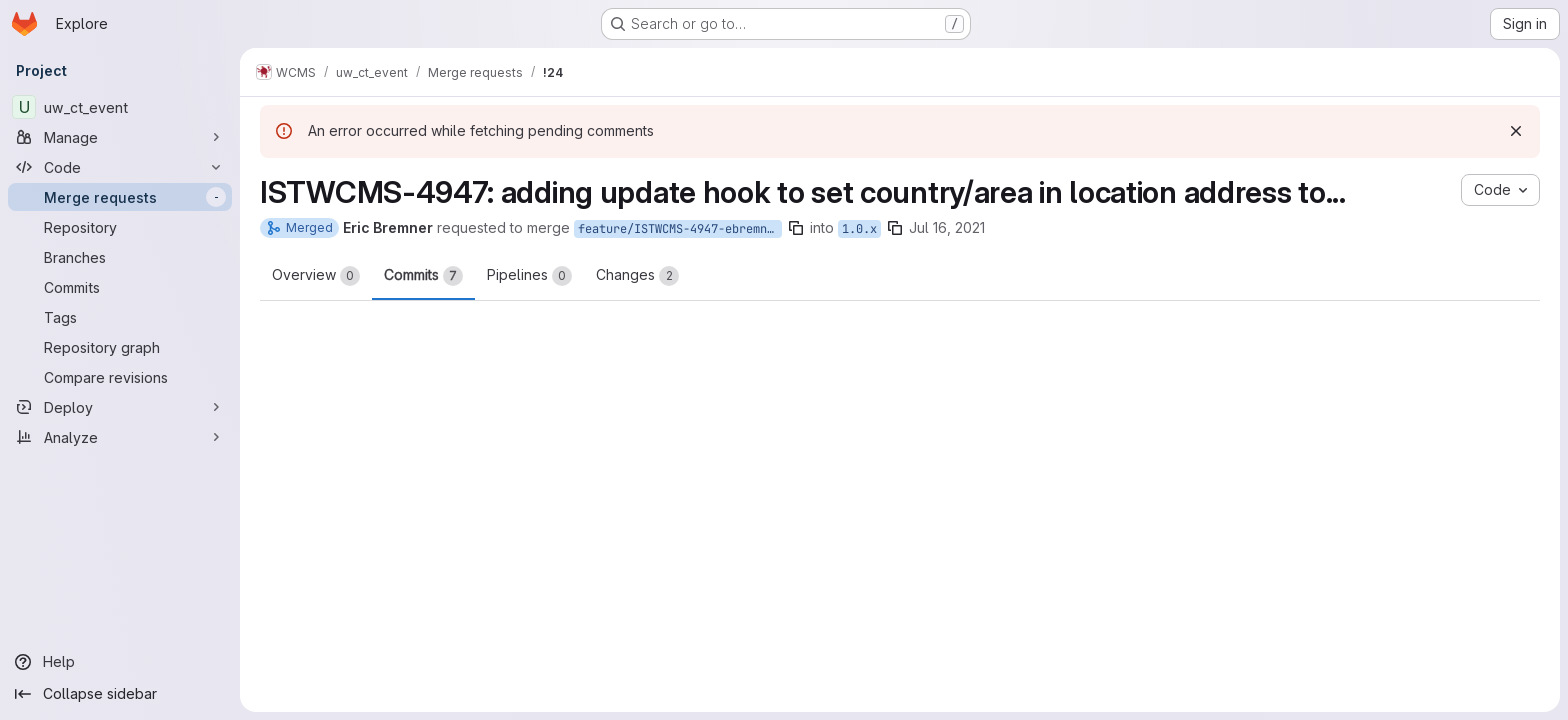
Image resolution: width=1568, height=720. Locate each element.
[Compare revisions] (120, 377)
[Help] (120, 662)
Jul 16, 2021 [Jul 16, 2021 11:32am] (947, 227)
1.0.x (859, 229)
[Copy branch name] (796, 228)
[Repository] (120, 227)
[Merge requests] (120, 197)
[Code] (120, 167)
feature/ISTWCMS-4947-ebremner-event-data (680, 229)
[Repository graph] (120, 347)
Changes (637, 276)
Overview (316, 276)
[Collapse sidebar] (120, 694)
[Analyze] (120, 437)
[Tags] (120, 317)
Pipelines (529, 276)
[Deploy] (120, 407)
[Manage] (120, 137)
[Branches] (120, 257)
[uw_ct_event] (120, 107)
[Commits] (120, 287)
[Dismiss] (1516, 131)
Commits (423, 276)
